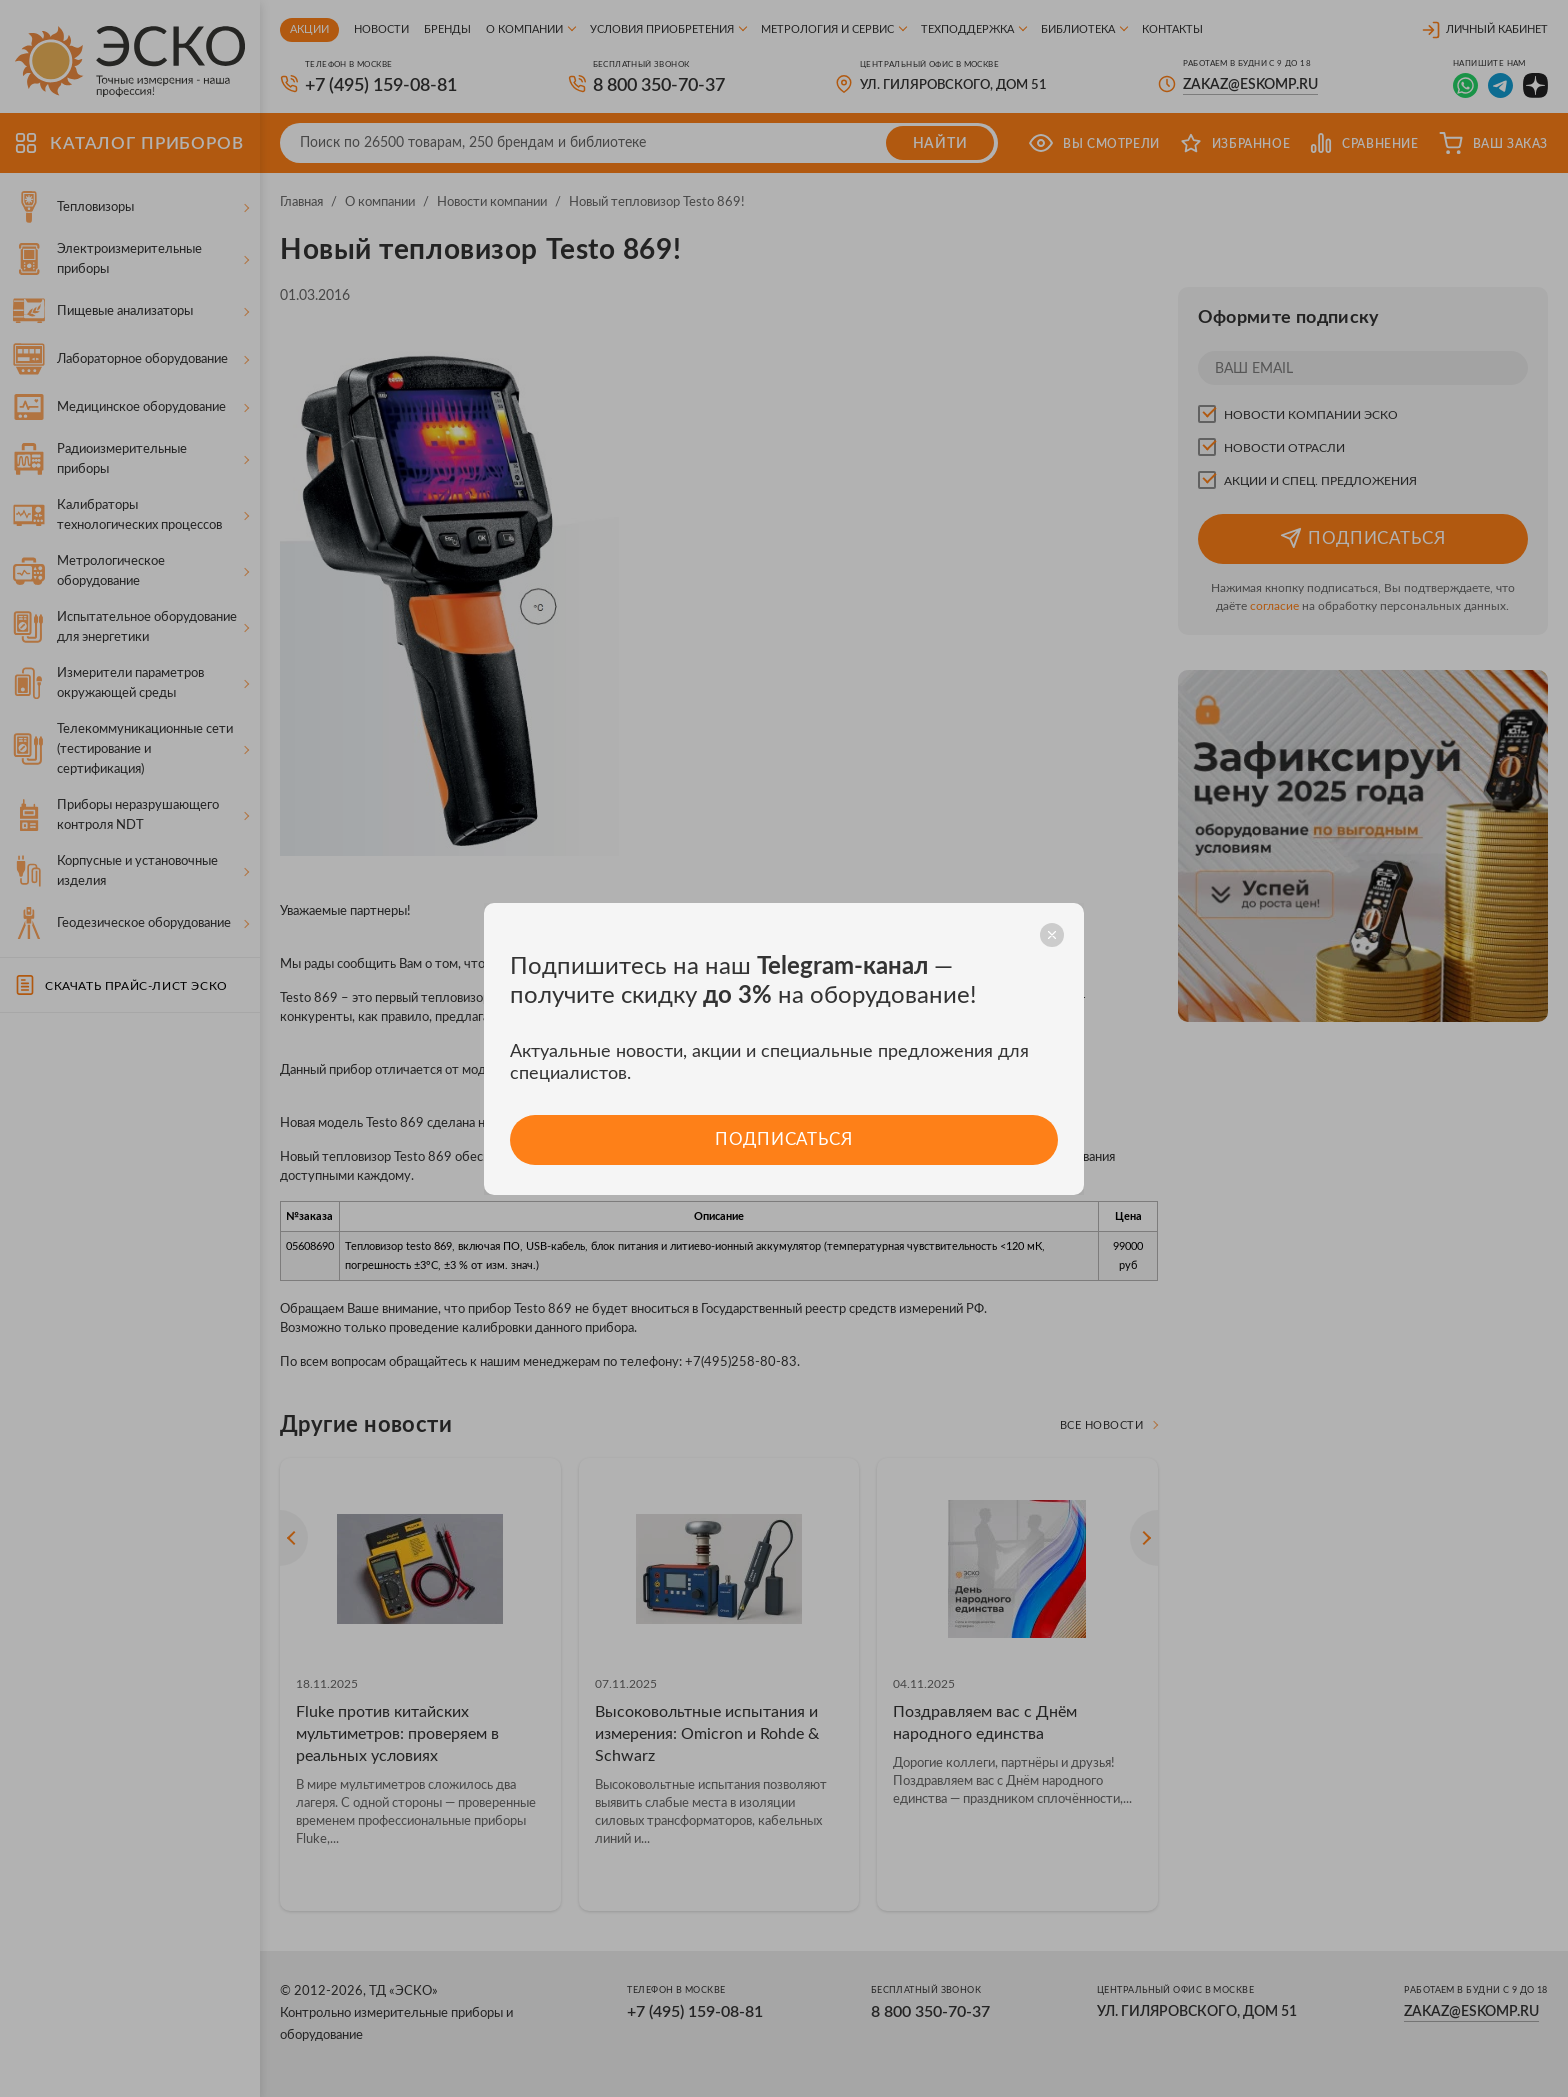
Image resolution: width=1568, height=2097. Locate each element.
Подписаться (783, 1139)
